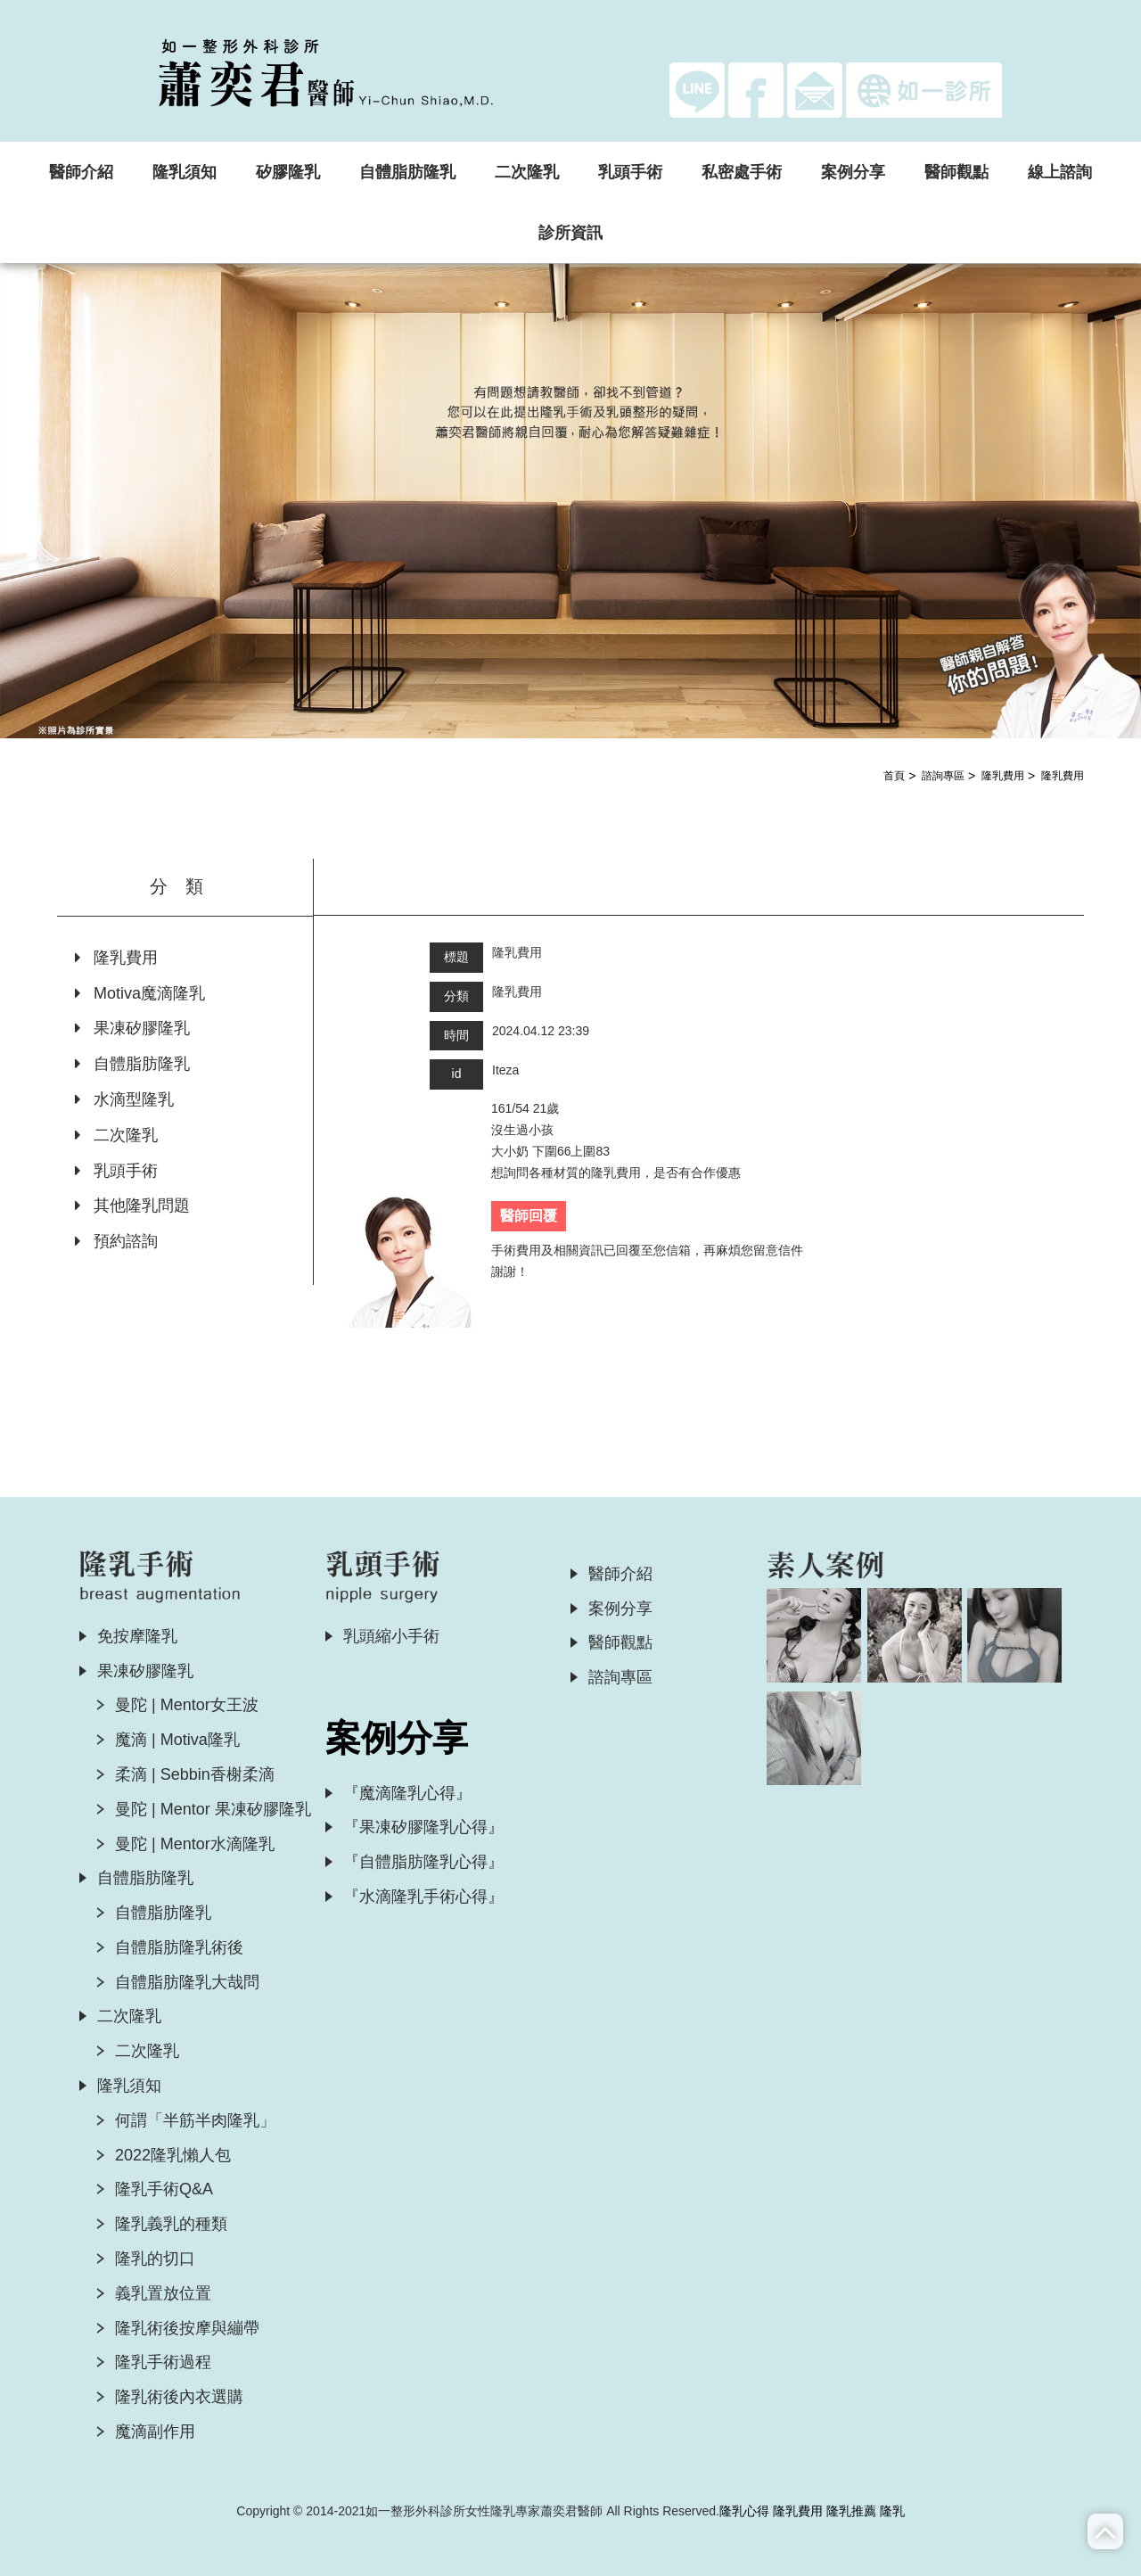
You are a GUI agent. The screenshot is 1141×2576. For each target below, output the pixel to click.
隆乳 (892, 2511)
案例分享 (853, 172)
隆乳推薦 (851, 2511)
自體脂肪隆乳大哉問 (187, 1982)
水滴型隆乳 (124, 1099)
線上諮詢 (1060, 172)
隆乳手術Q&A (164, 2189)
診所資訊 (570, 233)
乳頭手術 (630, 172)
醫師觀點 (956, 172)
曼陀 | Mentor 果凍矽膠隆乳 (213, 1809)
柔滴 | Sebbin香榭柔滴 (195, 1774)
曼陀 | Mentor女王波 (187, 1705)
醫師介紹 (81, 172)
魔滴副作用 (155, 2431)
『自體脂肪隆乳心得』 (423, 1862)
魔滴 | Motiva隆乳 (177, 1740)
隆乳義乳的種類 (171, 2224)
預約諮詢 (116, 1241)
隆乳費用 (1002, 776)
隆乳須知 (184, 172)
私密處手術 (742, 172)
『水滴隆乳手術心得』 (423, 1896)
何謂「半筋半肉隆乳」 (195, 2120)
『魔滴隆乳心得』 (407, 1793)
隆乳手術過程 (163, 2362)
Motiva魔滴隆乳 (140, 993)
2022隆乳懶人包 (173, 2155)
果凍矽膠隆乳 (132, 1028)
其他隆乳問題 (132, 1205)
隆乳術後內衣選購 (179, 2397)
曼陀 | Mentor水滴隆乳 (195, 1844)
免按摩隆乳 (137, 1636)
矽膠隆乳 (288, 172)
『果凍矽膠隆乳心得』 (423, 1827)
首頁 (894, 776)
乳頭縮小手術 (391, 1636)
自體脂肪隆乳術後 (179, 1947)
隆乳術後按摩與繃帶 (187, 2328)
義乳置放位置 (163, 2293)
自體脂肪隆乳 (407, 172)
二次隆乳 (527, 172)
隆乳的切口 (155, 2258)
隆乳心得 (744, 2511)
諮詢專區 (943, 776)
